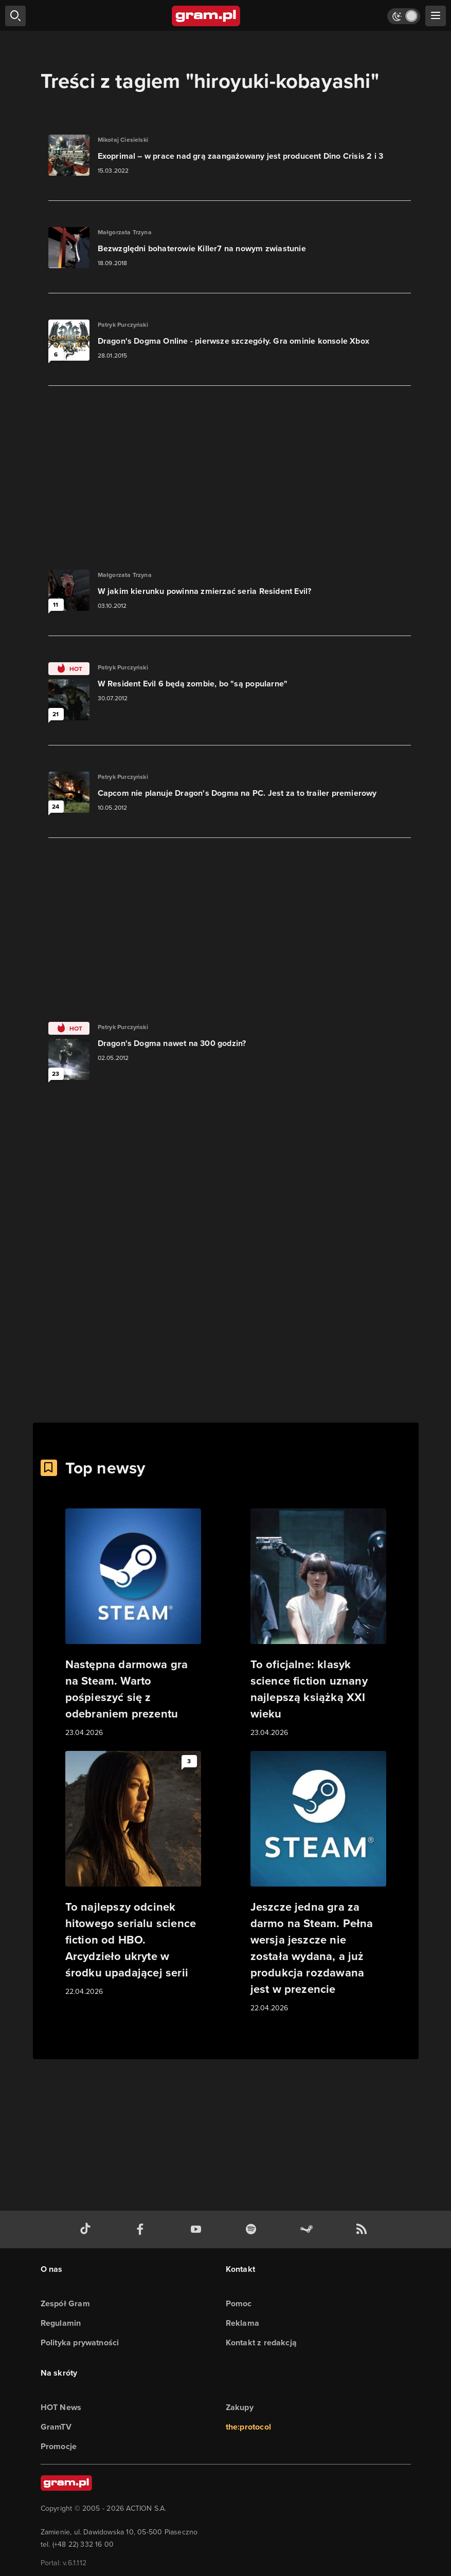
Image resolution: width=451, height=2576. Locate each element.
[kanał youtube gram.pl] (198, 2229)
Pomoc (239, 2303)
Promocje (59, 2446)
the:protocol (248, 2427)
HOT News (61, 2407)
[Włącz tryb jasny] (403, 16)
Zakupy (240, 2407)
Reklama (242, 2323)
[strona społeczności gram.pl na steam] (308, 2229)
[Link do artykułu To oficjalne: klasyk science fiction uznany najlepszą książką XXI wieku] (318, 1623)
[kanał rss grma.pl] (363, 2229)
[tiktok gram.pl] (87, 2229)
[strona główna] (206, 16)
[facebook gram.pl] (142, 2229)
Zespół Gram (65, 2303)
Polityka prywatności (80, 2342)
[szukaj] (15, 16)
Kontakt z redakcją (261, 2342)
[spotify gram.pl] (253, 2229)
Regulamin (61, 2323)
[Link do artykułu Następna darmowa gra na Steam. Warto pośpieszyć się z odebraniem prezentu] (133, 1623)
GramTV (56, 2427)
